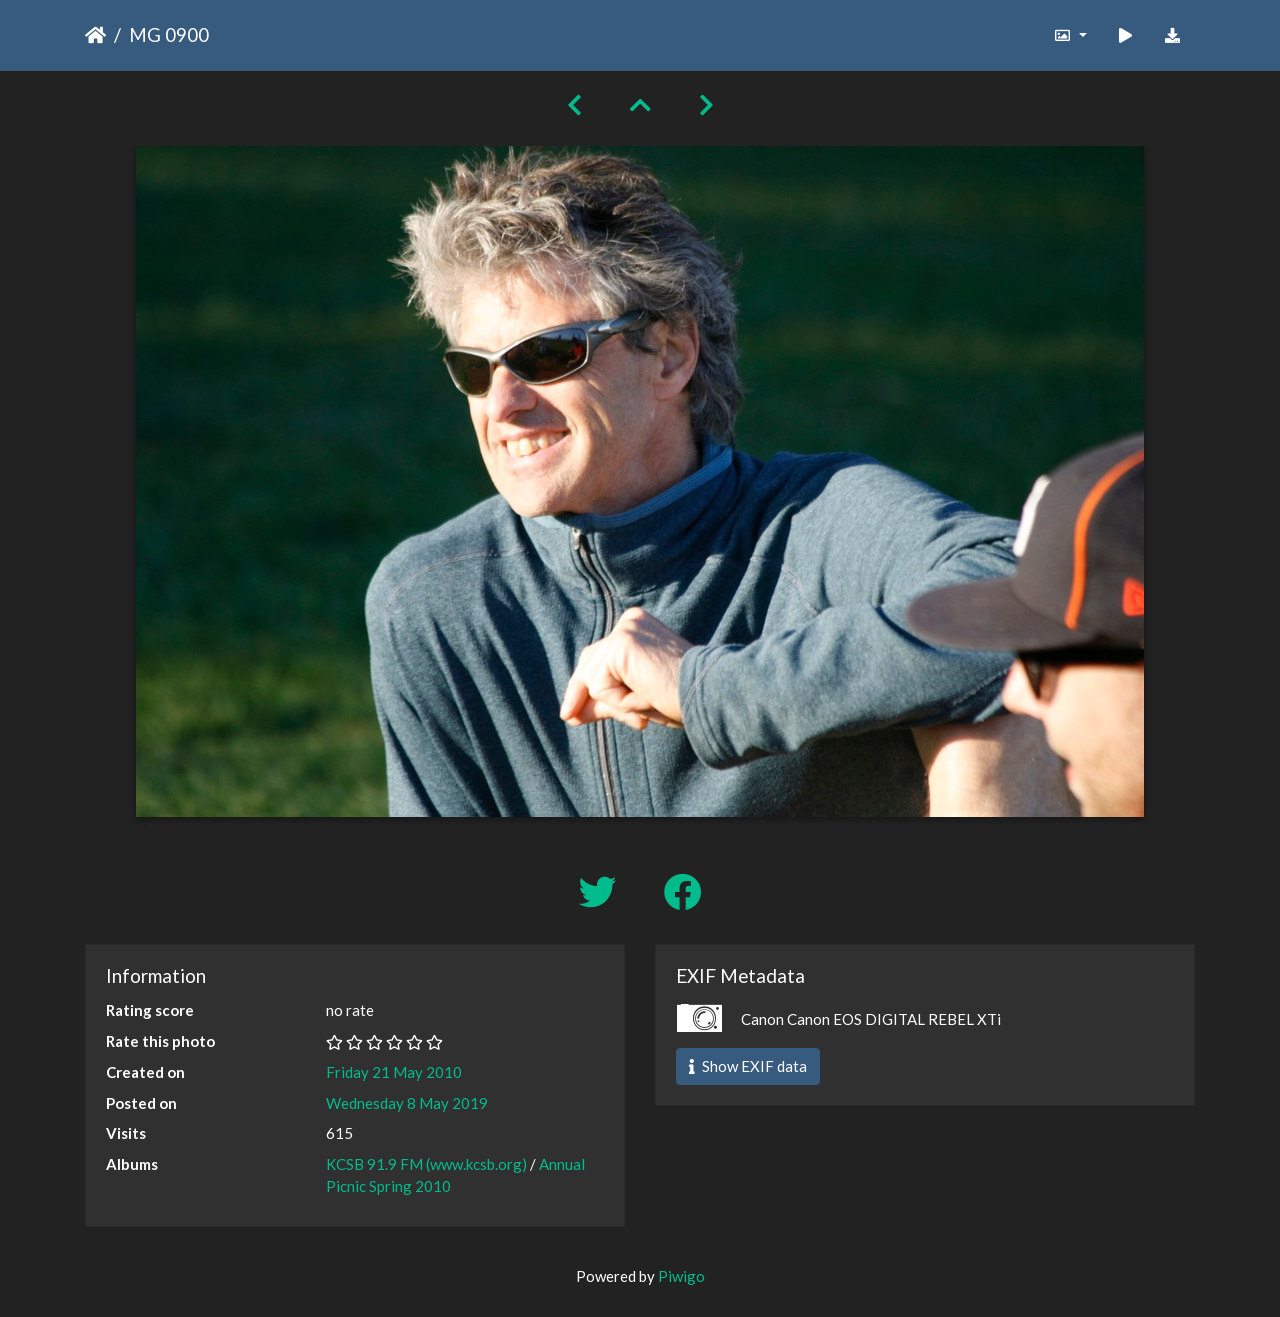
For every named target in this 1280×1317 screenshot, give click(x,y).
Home (95, 35)
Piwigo (681, 1276)
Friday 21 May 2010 (394, 1072)
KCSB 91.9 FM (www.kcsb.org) (426, 1164)
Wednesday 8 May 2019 (407, 1103)
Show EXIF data (748, 1066)
